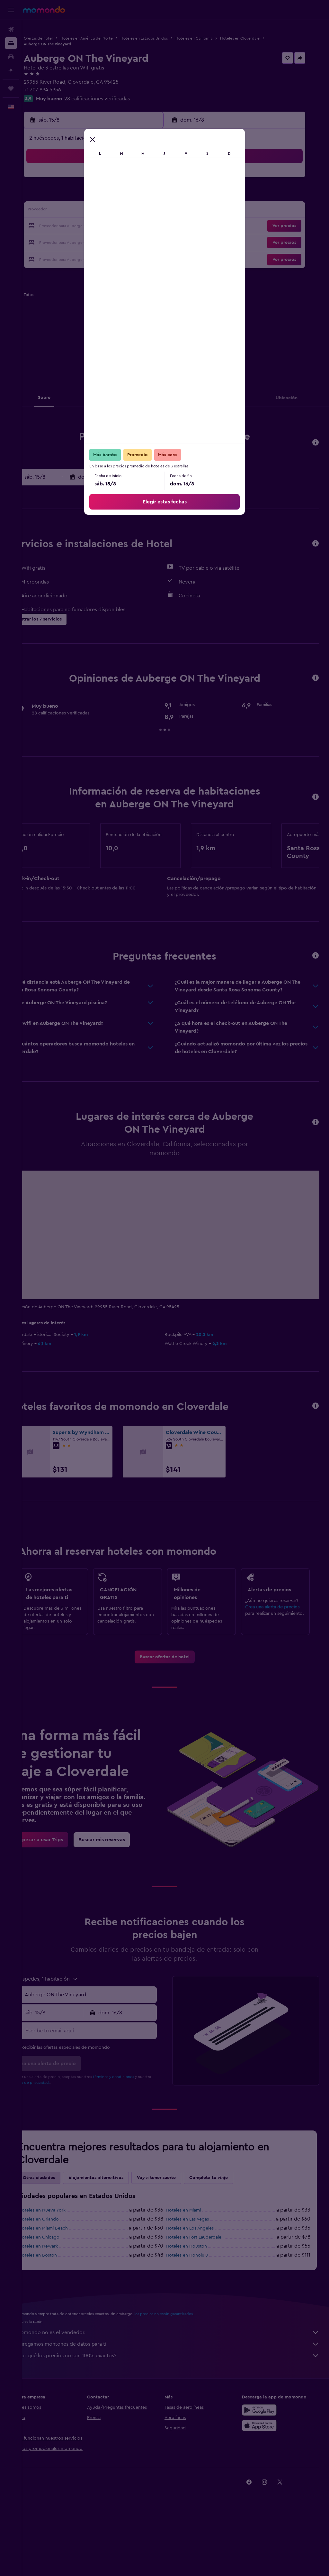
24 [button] (61, 241)
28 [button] (123, 241)
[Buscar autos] (11, 56)
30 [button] (154, 241)
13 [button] (107, 211)
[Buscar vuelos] (11, 29)
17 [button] (61, 226)
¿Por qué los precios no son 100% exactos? (178, 2407)
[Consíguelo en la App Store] (264, 2477)
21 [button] (123, 226)
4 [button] (77, 195)
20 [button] (108, 226)
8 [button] (138, 195)
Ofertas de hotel (60, 38)
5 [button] (92, 195)
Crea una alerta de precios (278, 1633)
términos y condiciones (135, 2128)
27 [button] (108, 241)
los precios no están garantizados (185, 2365)
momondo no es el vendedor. (178, 2384)
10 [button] (61, 211)
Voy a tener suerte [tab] (178, 2229)
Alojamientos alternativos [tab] (118, 2229)
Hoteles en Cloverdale (262, 38)
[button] (11, 10)
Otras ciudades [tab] (61, 2229)
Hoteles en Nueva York (64, 2261)
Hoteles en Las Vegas (198, 2270)
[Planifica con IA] (11, 70)
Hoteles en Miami (194, 2261)
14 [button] (123, 211)
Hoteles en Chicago (61, 2288)
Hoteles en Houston (197, 2297)
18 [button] (77, 226)
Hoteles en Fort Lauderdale (205, 2288)
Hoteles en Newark (60, 2297)
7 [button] (123, 195)
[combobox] (105, 2046)
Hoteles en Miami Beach (65, 2279)
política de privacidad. (66, 2134)
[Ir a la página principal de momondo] (44, 9)
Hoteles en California (216, 38)
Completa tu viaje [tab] (230, 2229)
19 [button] (92, 226)
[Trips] (11, 88)
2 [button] (154, 180)
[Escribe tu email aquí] (106, 2082)
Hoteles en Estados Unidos (166, 38)
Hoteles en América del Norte (109, 38)
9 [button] (154, 195)
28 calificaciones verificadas (119, 98)
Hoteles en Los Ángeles (201, 2279)
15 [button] (138, 211)
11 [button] (77, 211)
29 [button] (138, 241)
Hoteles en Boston (60, 2307)
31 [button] (61, 257)
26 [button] (92, 241)
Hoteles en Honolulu (198, 2307)
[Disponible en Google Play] (264, 2461)
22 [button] (138, 226)
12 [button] (92, 211)
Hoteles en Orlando (61, 2270)
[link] (176, 1690)
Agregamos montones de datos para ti (178, 2395)
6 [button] (107, 195)
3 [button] (61, 195)
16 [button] (154, 211)
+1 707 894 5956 (64, 89)
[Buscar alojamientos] (11, 43)
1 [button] (138, 180)
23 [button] (154, 226)
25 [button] (77, 241)
